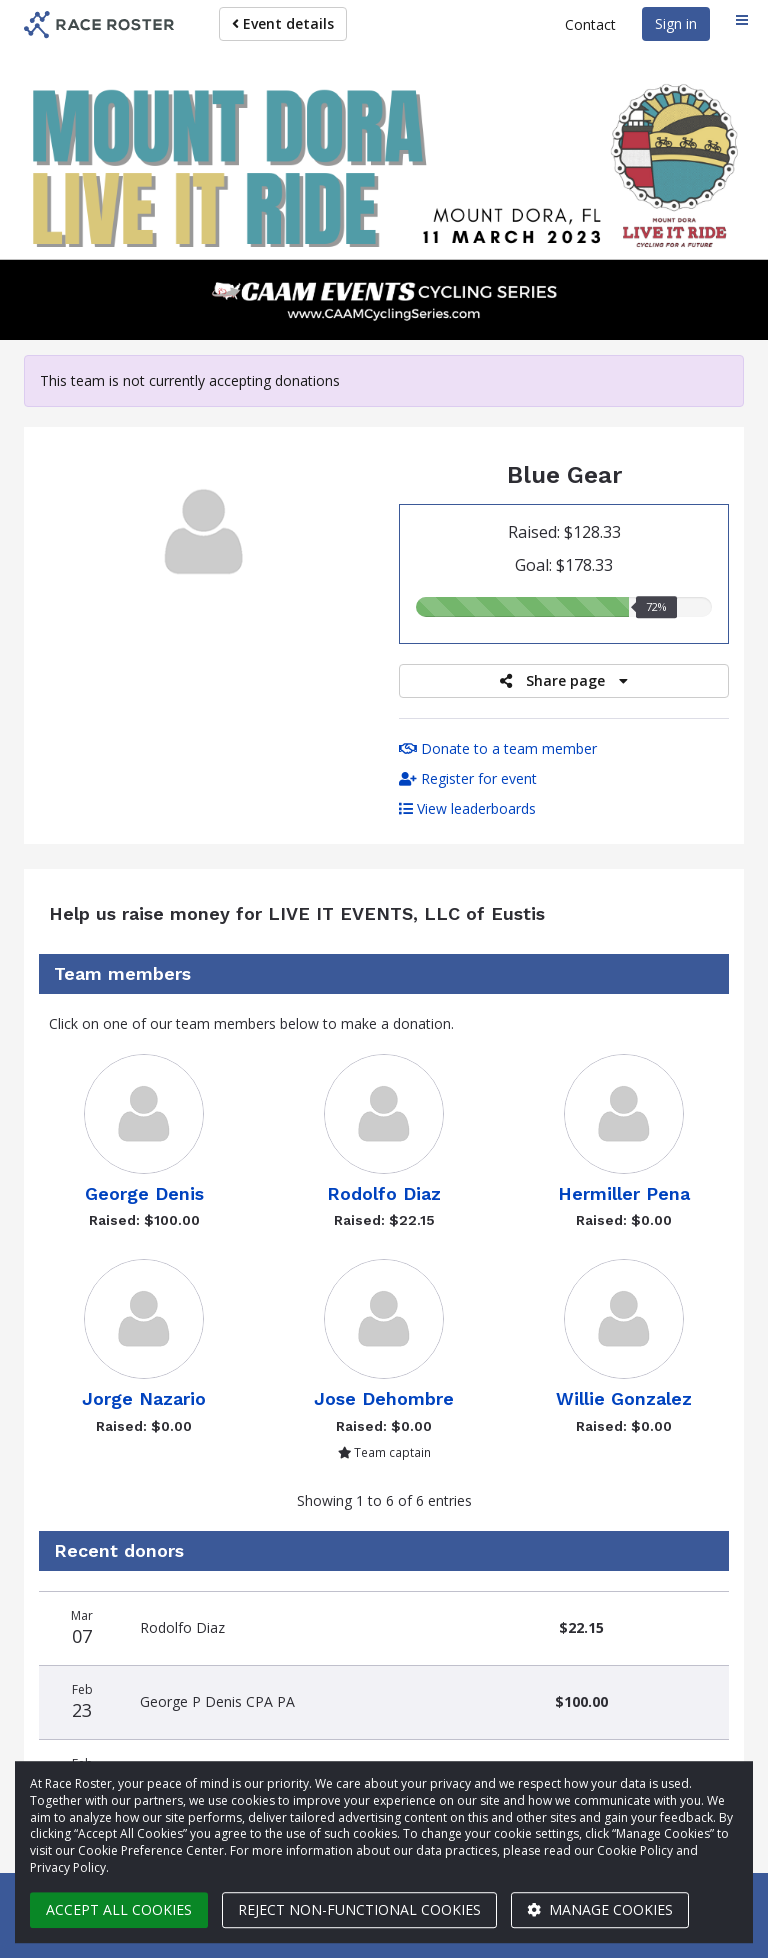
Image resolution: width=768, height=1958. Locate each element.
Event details (283, 23)
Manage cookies (600, 1909)
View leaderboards (467, 808)
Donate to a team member (498, 748)
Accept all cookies (119, 1909)
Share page (564, 680)
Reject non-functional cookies (359, 1909)
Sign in (676, 23)
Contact (590, 24)
